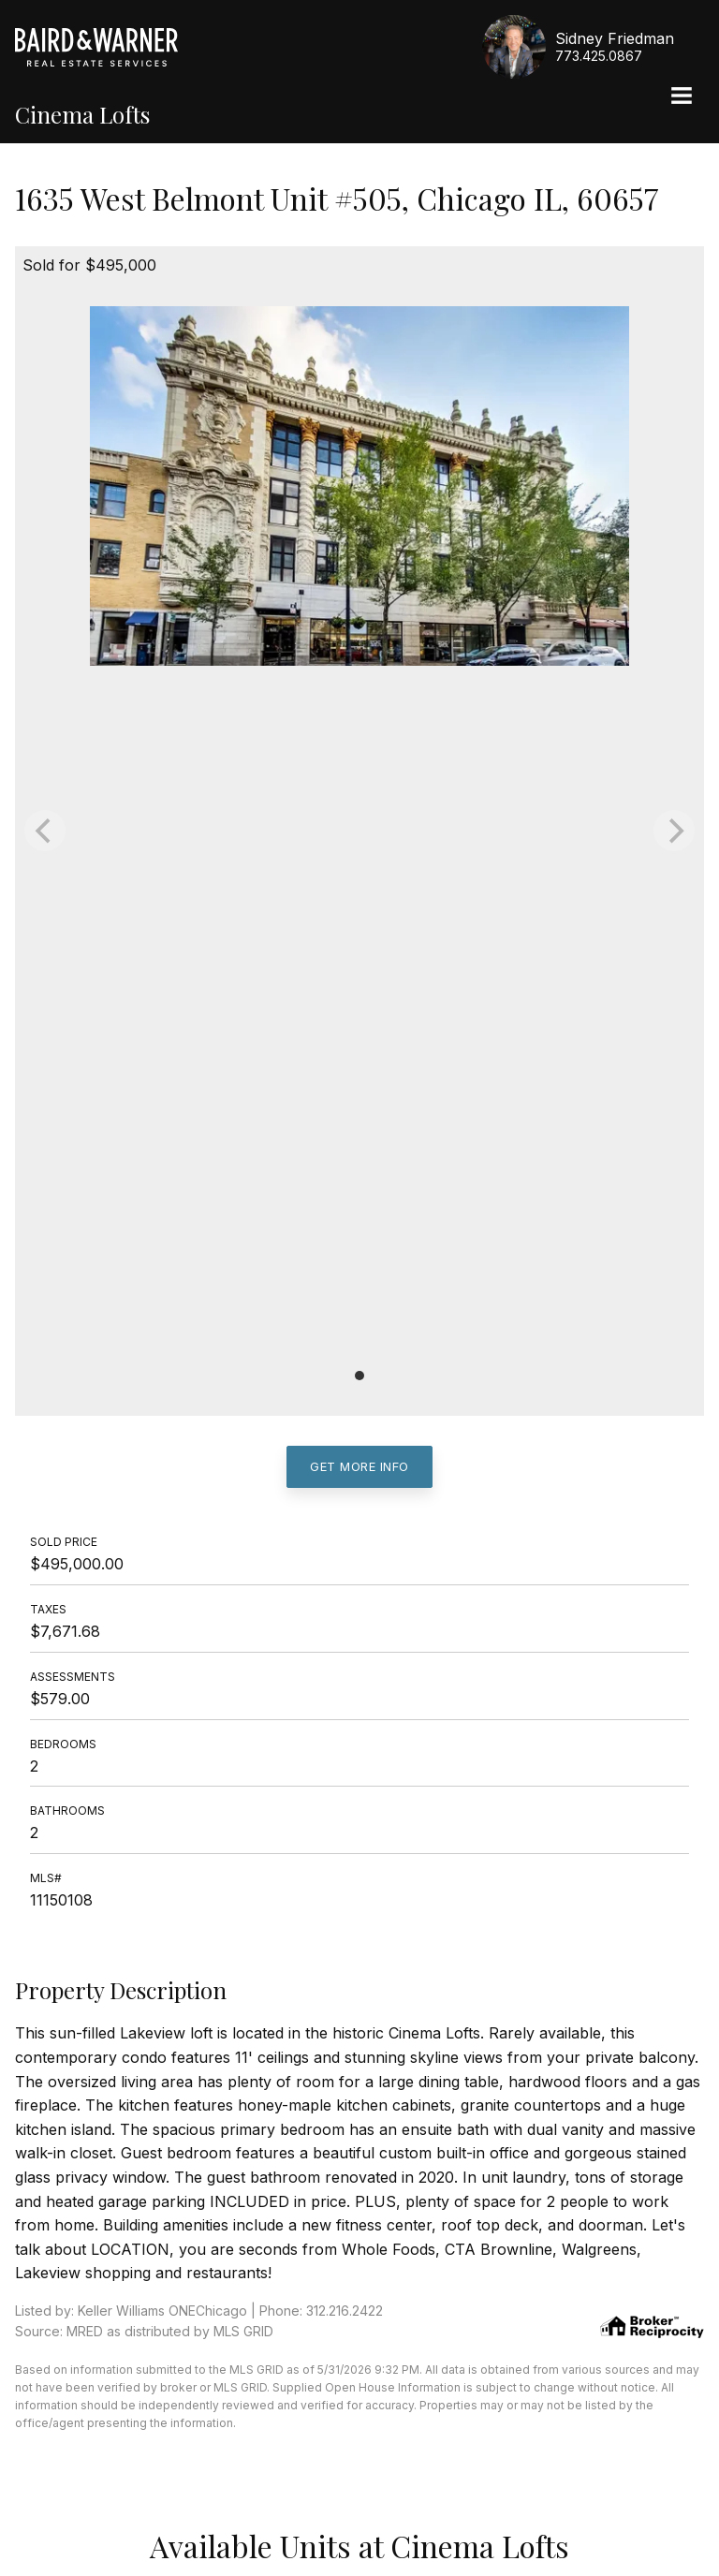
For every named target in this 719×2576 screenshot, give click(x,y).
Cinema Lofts (82, 114)
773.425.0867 (598, 56)
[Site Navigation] (681, 97)
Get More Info (359, 1466)
